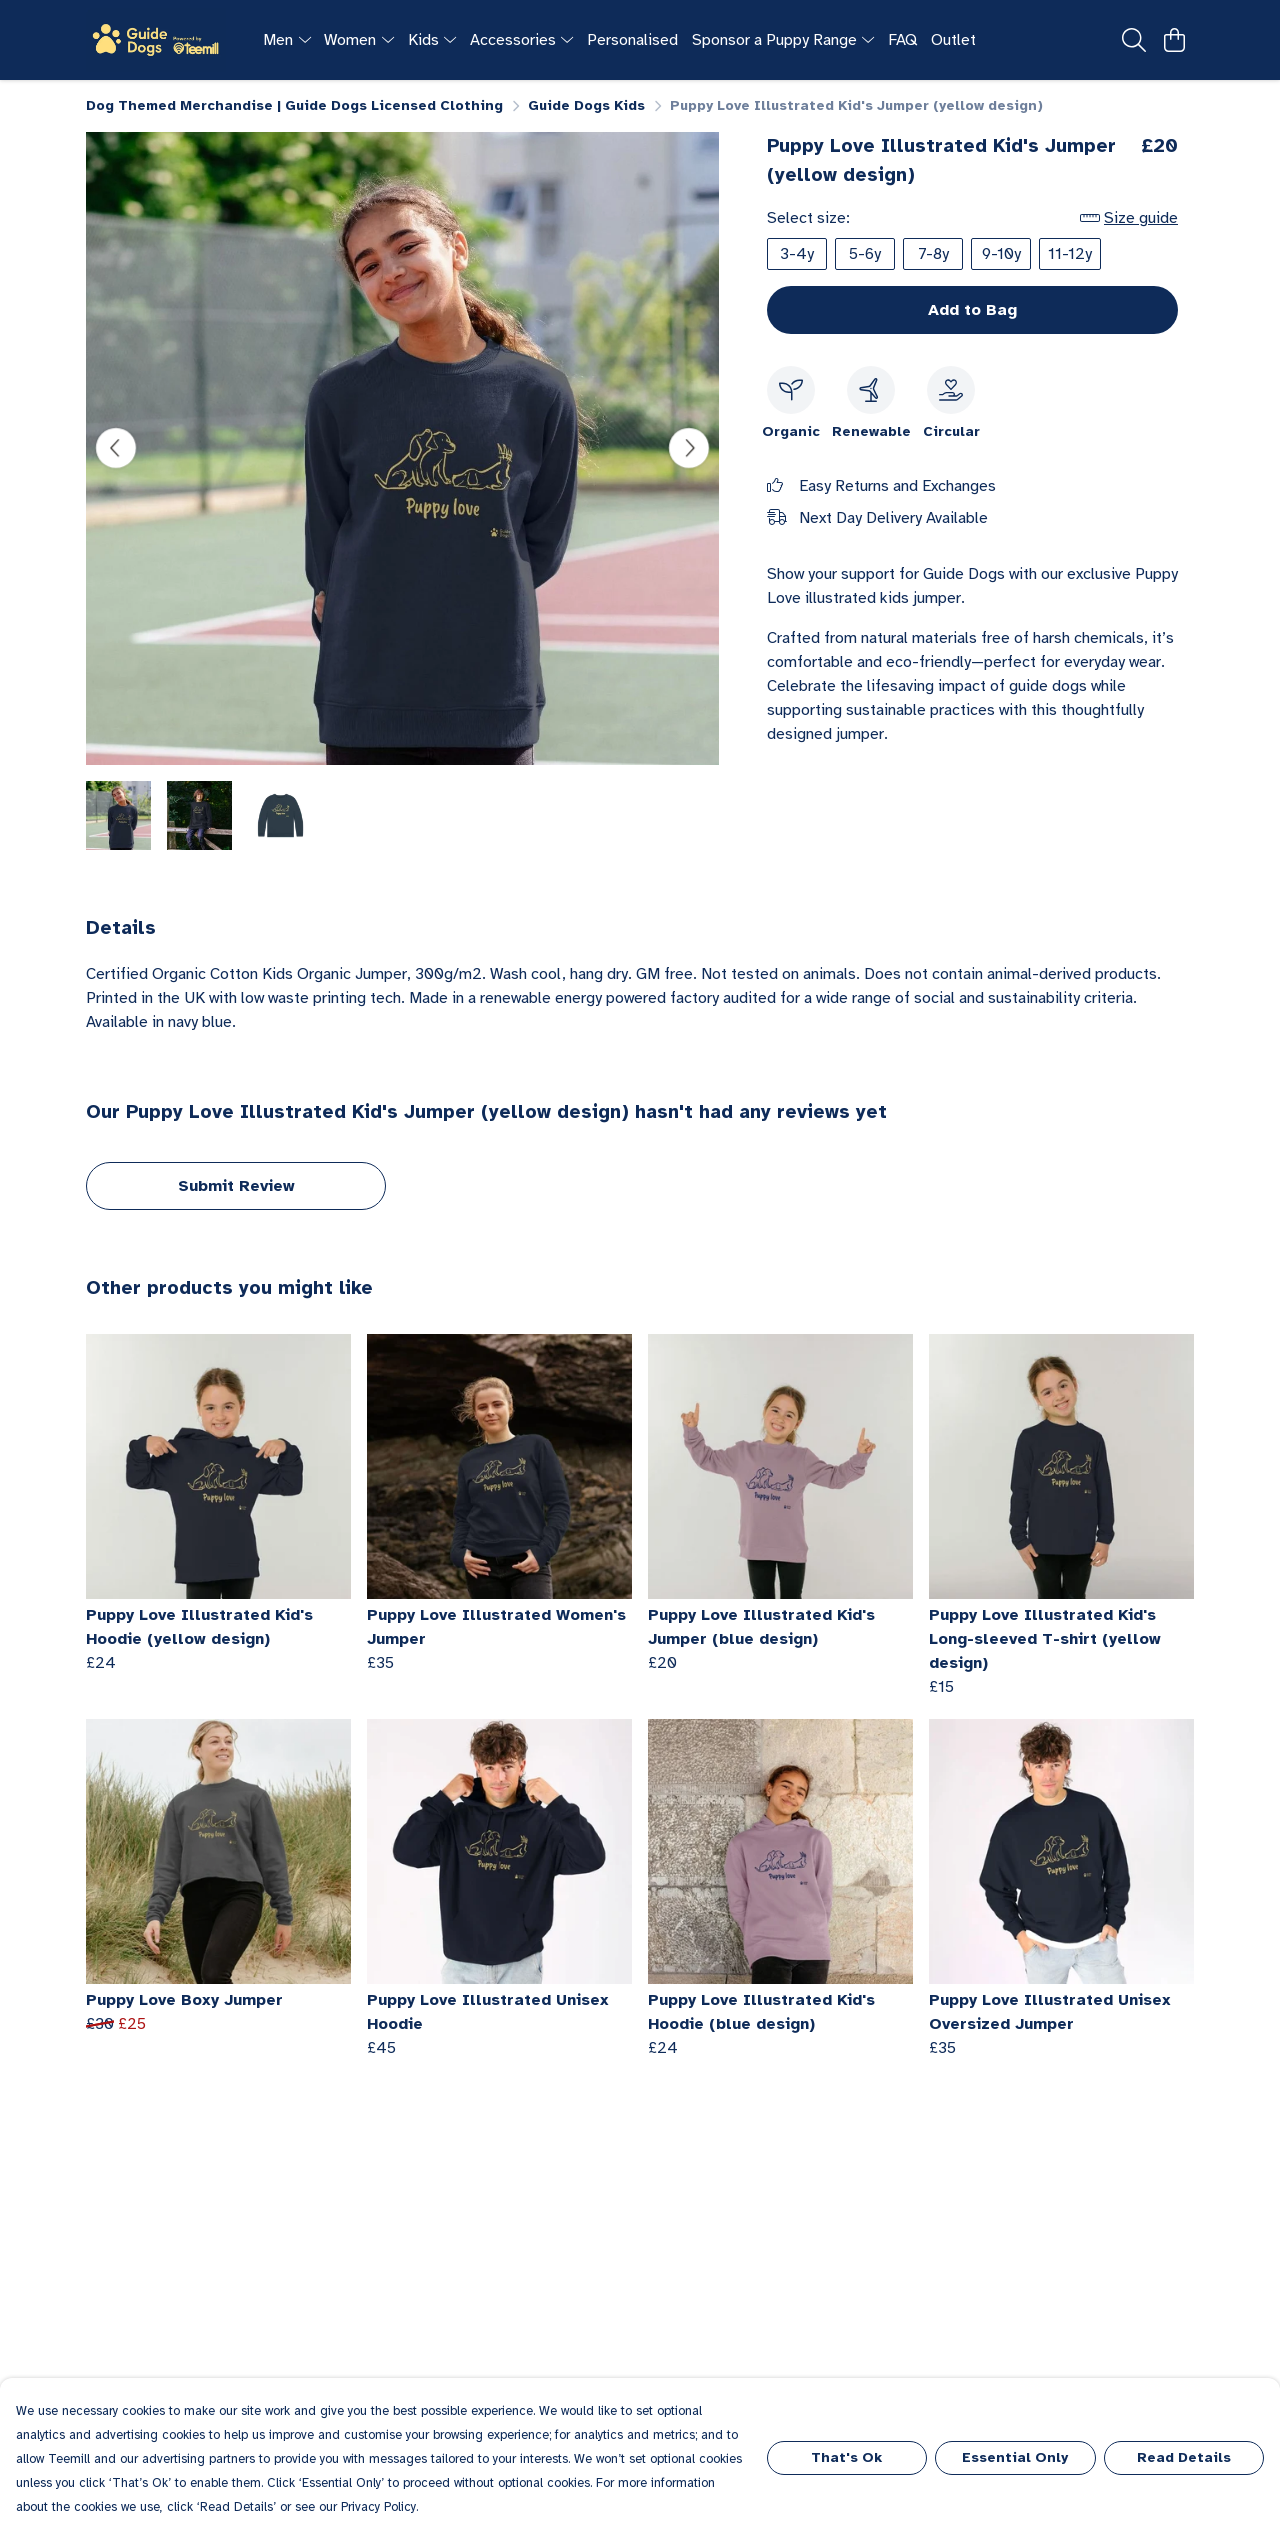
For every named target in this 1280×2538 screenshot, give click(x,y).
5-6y (865, 254)
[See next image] (689, 448)
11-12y (1070, 254)
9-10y (1001, 254)
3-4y (797, 254)
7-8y (933, 254)
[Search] (1134, 40)
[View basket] (1174, 40)
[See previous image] (116, 448)
